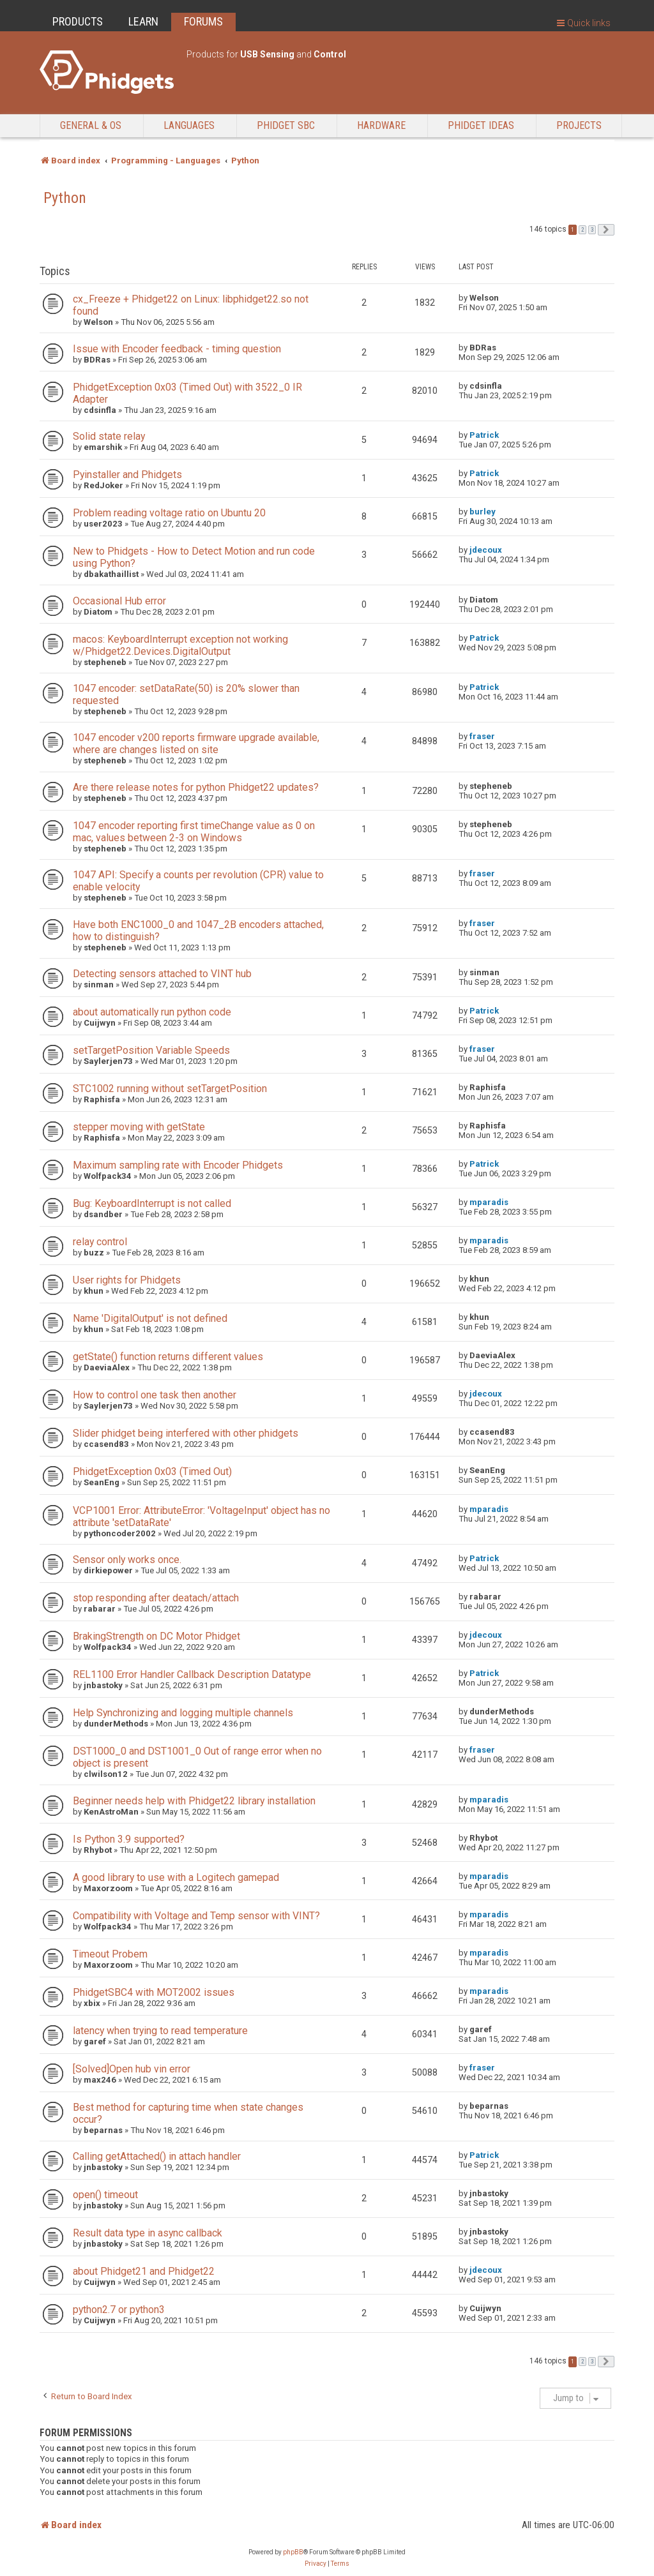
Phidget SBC (286, 125)
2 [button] (582, 230)
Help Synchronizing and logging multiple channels (183, 1713)
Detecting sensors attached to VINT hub (162, 974)
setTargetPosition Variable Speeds (151, 1050)
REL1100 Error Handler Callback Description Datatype (192, 1674)
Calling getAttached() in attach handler (157, 2156)
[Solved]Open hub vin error (131, 2069)
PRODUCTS (77, 21)
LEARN (143, 21)
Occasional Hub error (119, 601)
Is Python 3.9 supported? (129, 1839)
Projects (579, 125)
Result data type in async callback (147, 2233)
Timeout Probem (110, 1954)
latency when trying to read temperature (160, 2031)
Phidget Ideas (481, 125)
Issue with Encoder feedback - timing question (177, 349)
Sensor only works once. (127, 1560)
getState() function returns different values (168, 1357)
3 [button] (592, 230)
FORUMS (203, 21)
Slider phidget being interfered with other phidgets (185, 1433)
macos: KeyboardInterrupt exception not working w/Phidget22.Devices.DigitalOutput (180, 645)
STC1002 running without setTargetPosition (170, 1088)
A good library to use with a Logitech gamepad (176, 1877)
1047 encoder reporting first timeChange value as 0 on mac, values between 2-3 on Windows (194, 832)
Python (64, 198)
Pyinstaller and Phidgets (127, 474)
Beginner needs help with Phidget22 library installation (194, 1801)
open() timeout (105, 2195)
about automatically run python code (152, 1012)
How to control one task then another (154, 1395)
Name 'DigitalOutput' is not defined (150, 1318)
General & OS (90, 125)
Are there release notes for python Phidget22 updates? (196, 787)
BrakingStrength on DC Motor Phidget (156, 1636)
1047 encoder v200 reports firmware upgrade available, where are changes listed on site (196, 743)
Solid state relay (109, 436)
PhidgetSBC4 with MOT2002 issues (153, 1992)
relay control (100, 1242)
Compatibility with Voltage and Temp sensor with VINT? (196, 1916)
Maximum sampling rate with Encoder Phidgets (178, 1165)
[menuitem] (315, 2564)
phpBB (293, 2552)
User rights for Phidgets (127, 1280)
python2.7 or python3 (119, 2309)
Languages (189, 125)
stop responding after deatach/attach (156, 1598)
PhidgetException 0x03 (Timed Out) (152, 1471)
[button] (606, 230)
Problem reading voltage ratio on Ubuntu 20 (169, 513)
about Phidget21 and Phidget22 (144, 2271)
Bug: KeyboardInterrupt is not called (152, 1203)
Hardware (381, 125)
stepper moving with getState (139, 1127)
